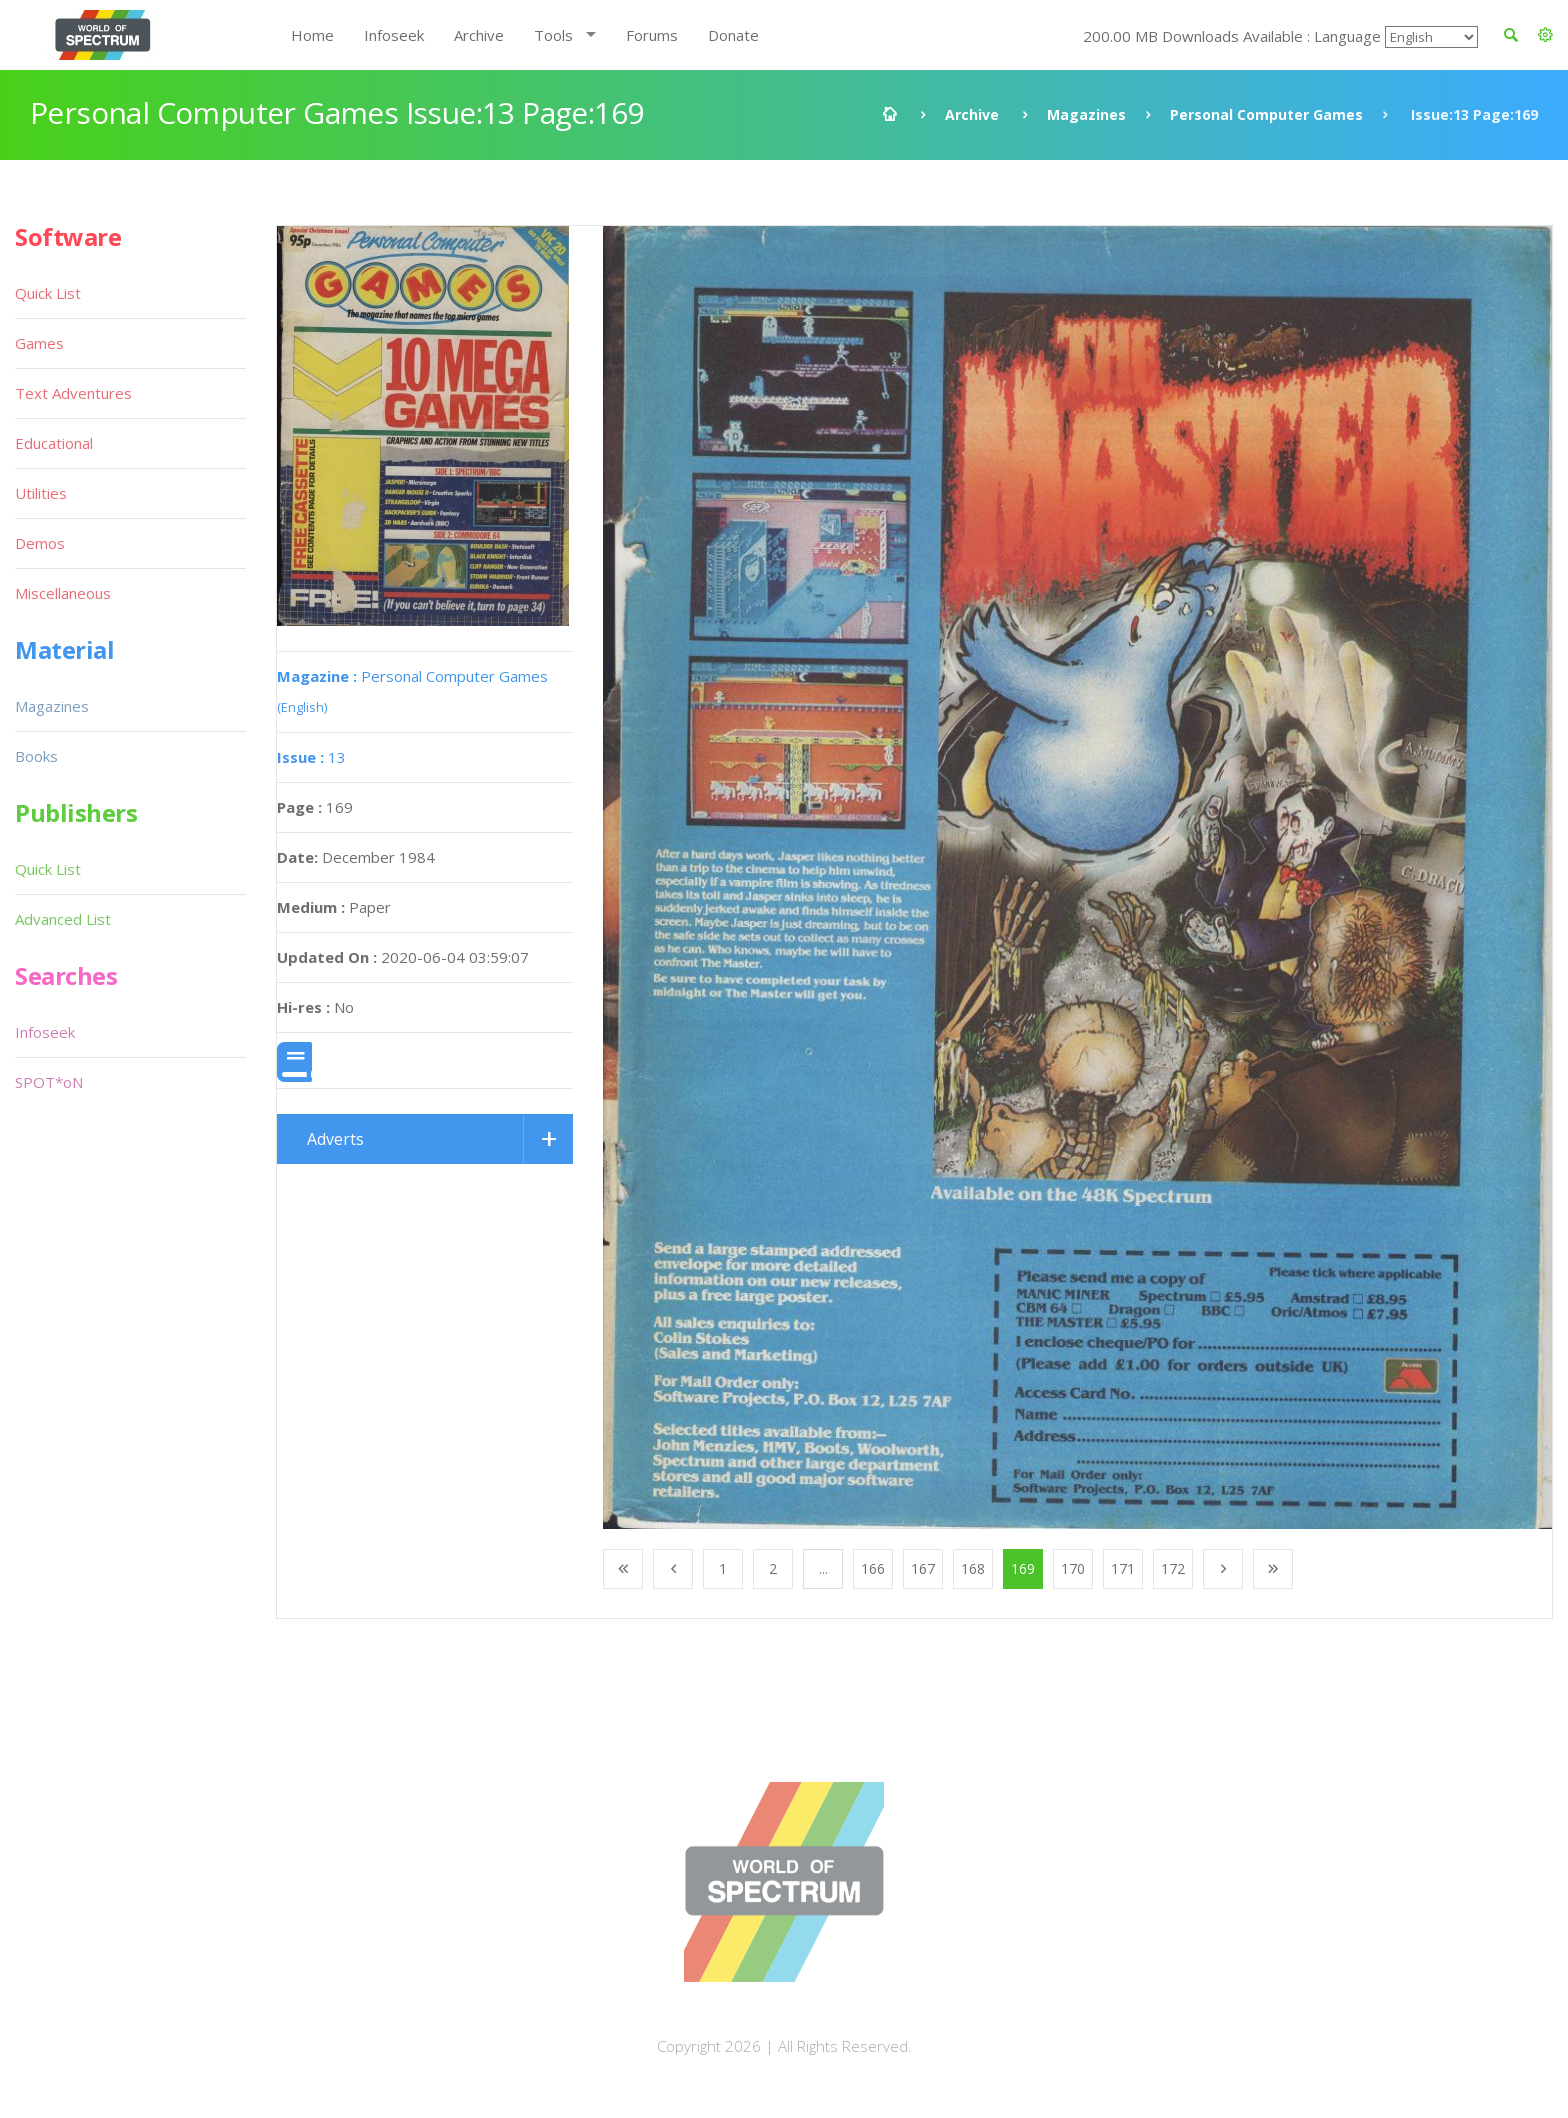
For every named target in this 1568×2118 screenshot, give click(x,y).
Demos (40, 543)
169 (1023, 1568)
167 (923, 1568)
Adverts (335, 1139)
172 (1173, 1568)
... (823, 1568)
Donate (733, 35)
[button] (1545, 35)
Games (39, 343)
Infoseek (394, 35)
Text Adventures (73, 393)
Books (36, 756)
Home (312, 35)
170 (1073, 1568)
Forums (652, 35)
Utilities (41, 493)
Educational (54, 443)
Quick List (48, 293)
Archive (479, 35)
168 (973, 1568)
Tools (553, 35)
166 (873, 1568)
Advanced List (63, 919)
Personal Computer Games (1266, 114)
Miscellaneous (63, 593)
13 (311, 757)
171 (1123, 1568)
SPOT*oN (49, 1082)
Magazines (1086, 114)
